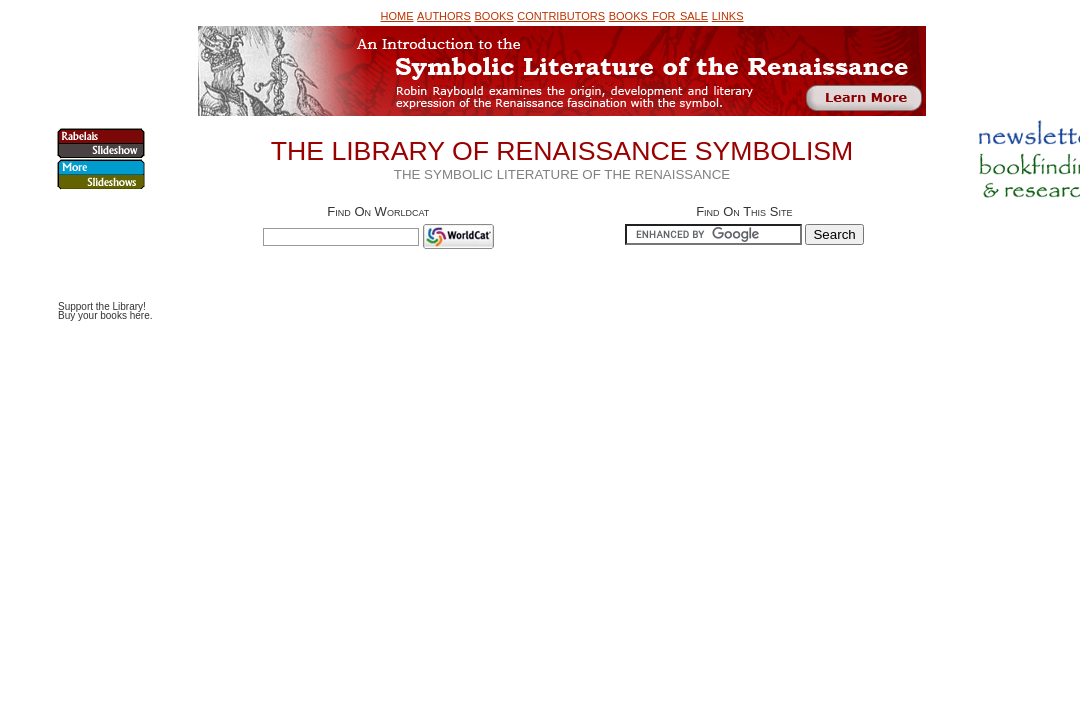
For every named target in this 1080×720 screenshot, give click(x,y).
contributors (561, 14)
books (494, 14)
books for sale (658, 14)
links (728, 14)
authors (444, 14)
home (396, 14)
